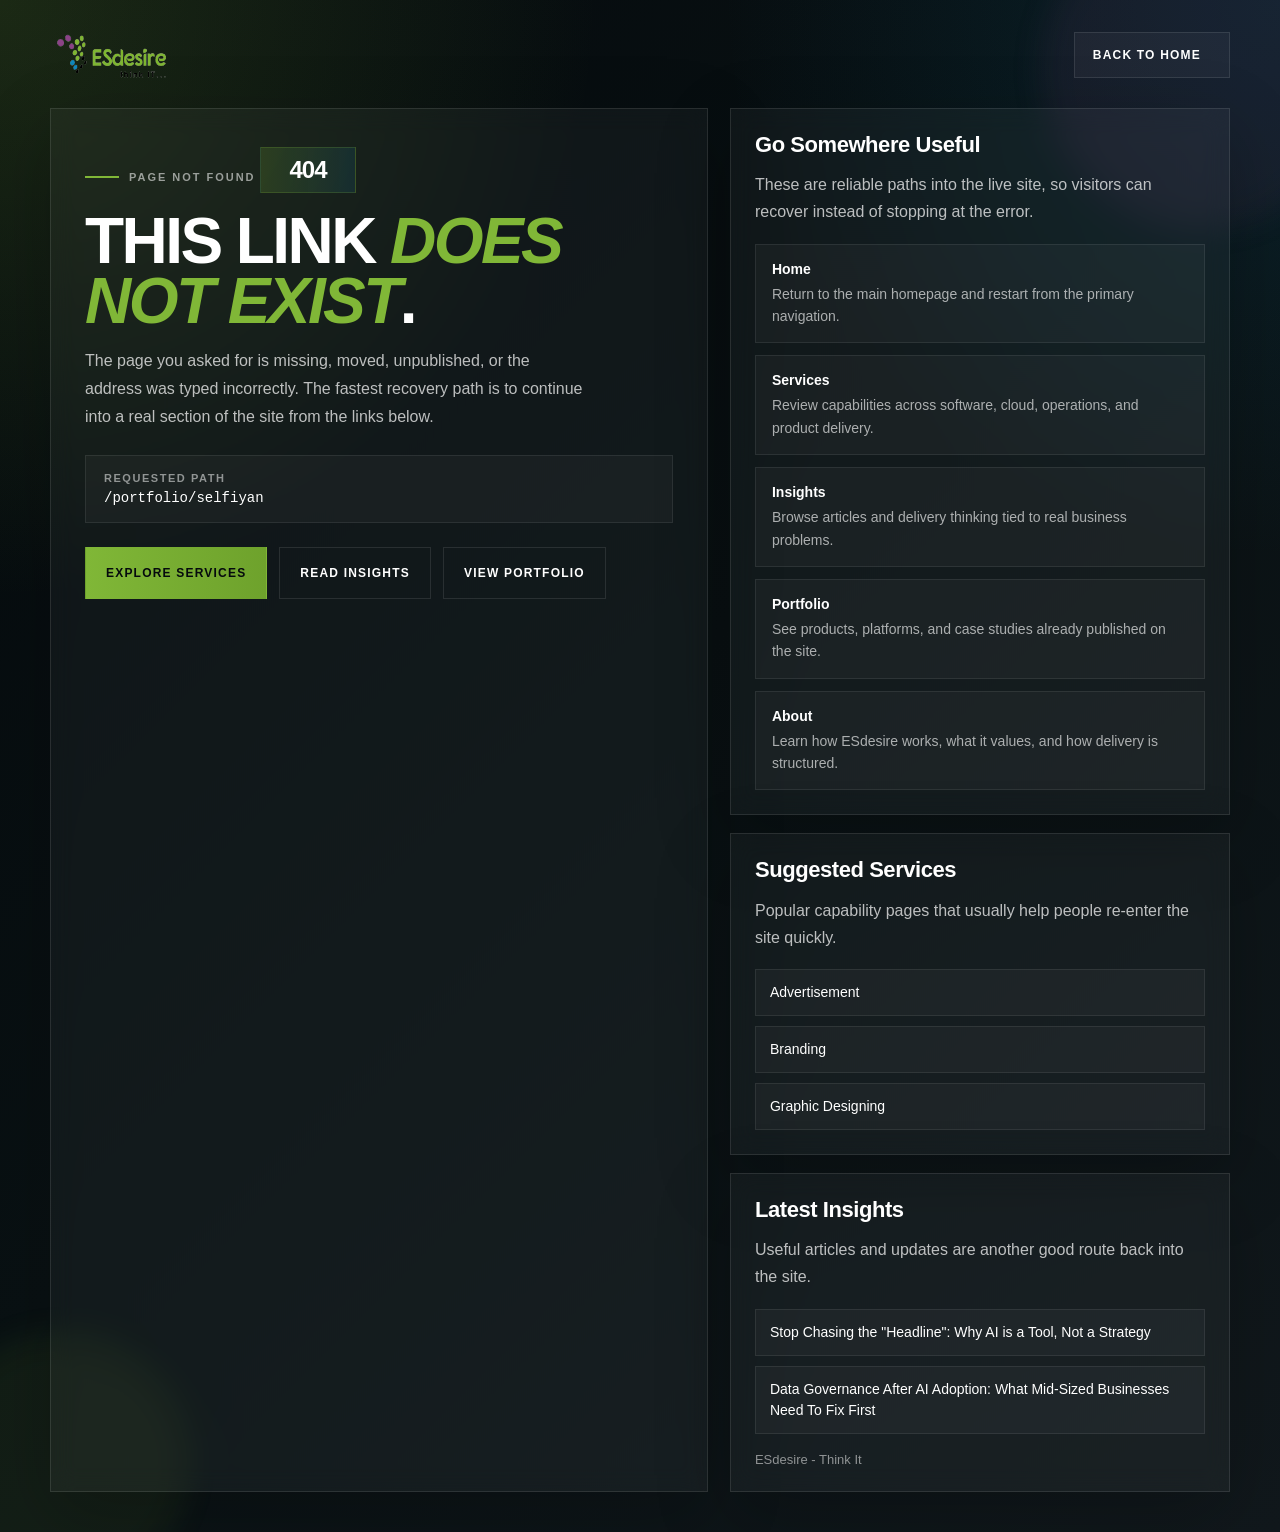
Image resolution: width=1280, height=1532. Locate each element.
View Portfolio (524, 576)
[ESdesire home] (111, 55)
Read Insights (355, 576)
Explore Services (176, 576)
